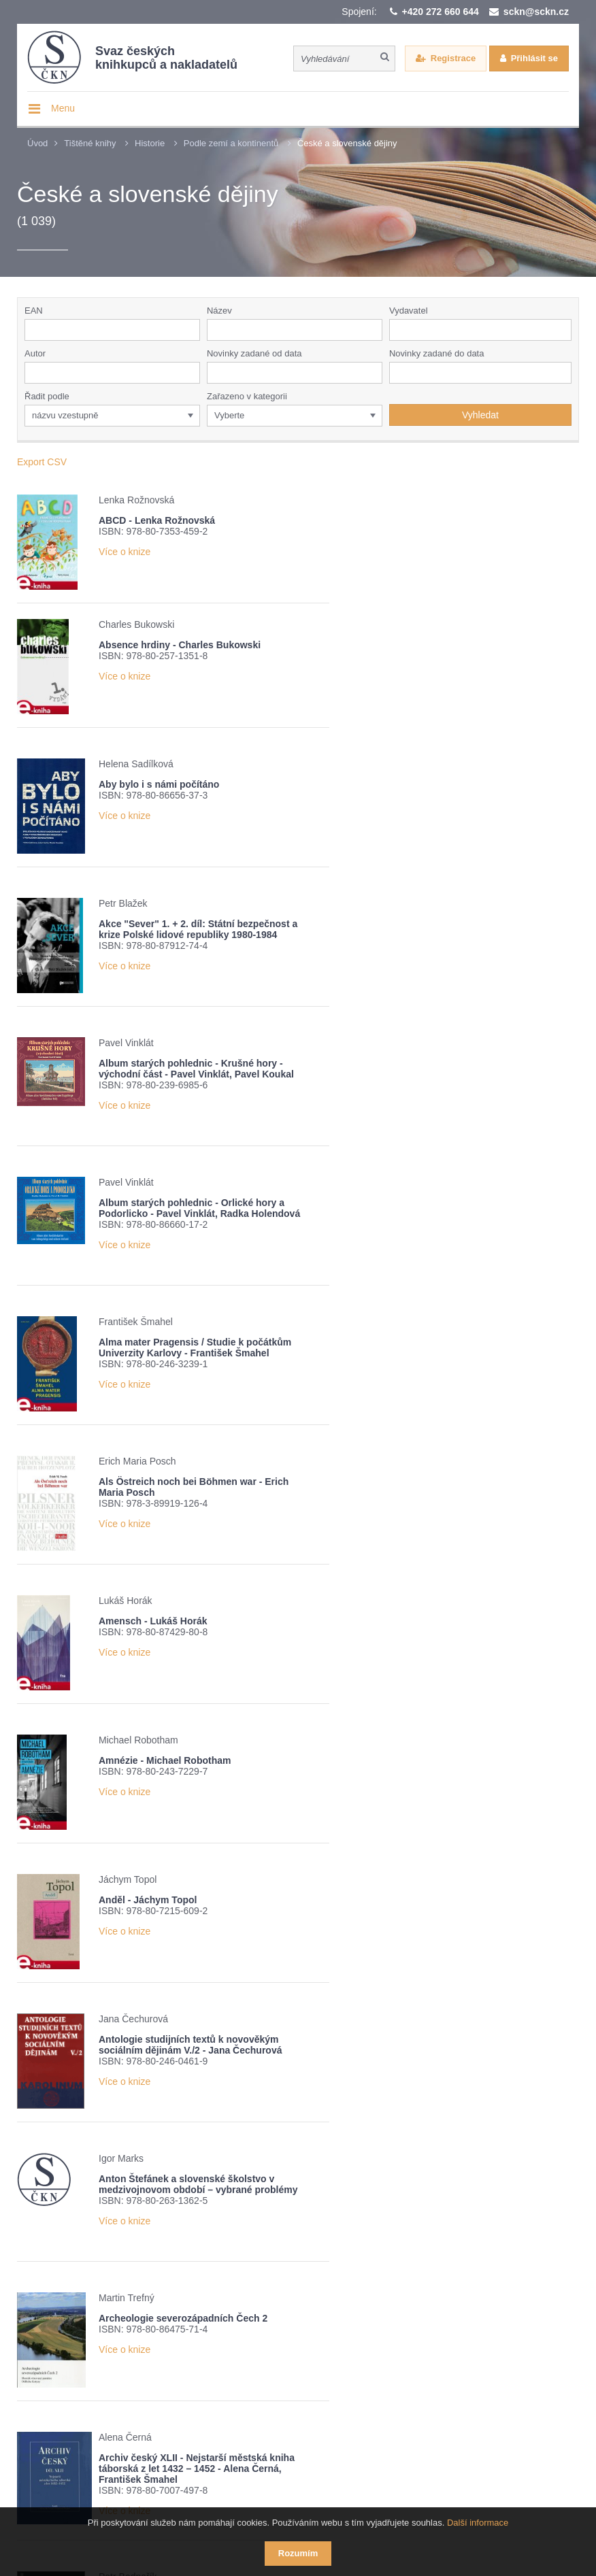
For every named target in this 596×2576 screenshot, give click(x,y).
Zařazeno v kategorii (247, 396)
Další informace (477, 2523)
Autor (35, 353)
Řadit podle (46, 396)
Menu (63, 108)
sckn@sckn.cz (536, 11)
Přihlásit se (534, 58)
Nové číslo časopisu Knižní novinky (324, 2367)
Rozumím (298, 2553)
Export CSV (42, 461)
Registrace (453, 58)
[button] (564, 330)
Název (219, 310)
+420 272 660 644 (440, 11)
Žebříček (204, 2367)
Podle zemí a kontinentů (231, 143)
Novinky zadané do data (436, 353)
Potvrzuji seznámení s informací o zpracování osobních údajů (195, 2391)
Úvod (37, 143)
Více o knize (124, 551)
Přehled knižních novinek (105, 2367)
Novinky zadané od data (254, 353)
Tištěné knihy (90, 143)
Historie (150, 143)
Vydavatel (408, 310)
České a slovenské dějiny (347, 143)
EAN (33, 310)
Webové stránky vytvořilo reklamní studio (407, 2500)
